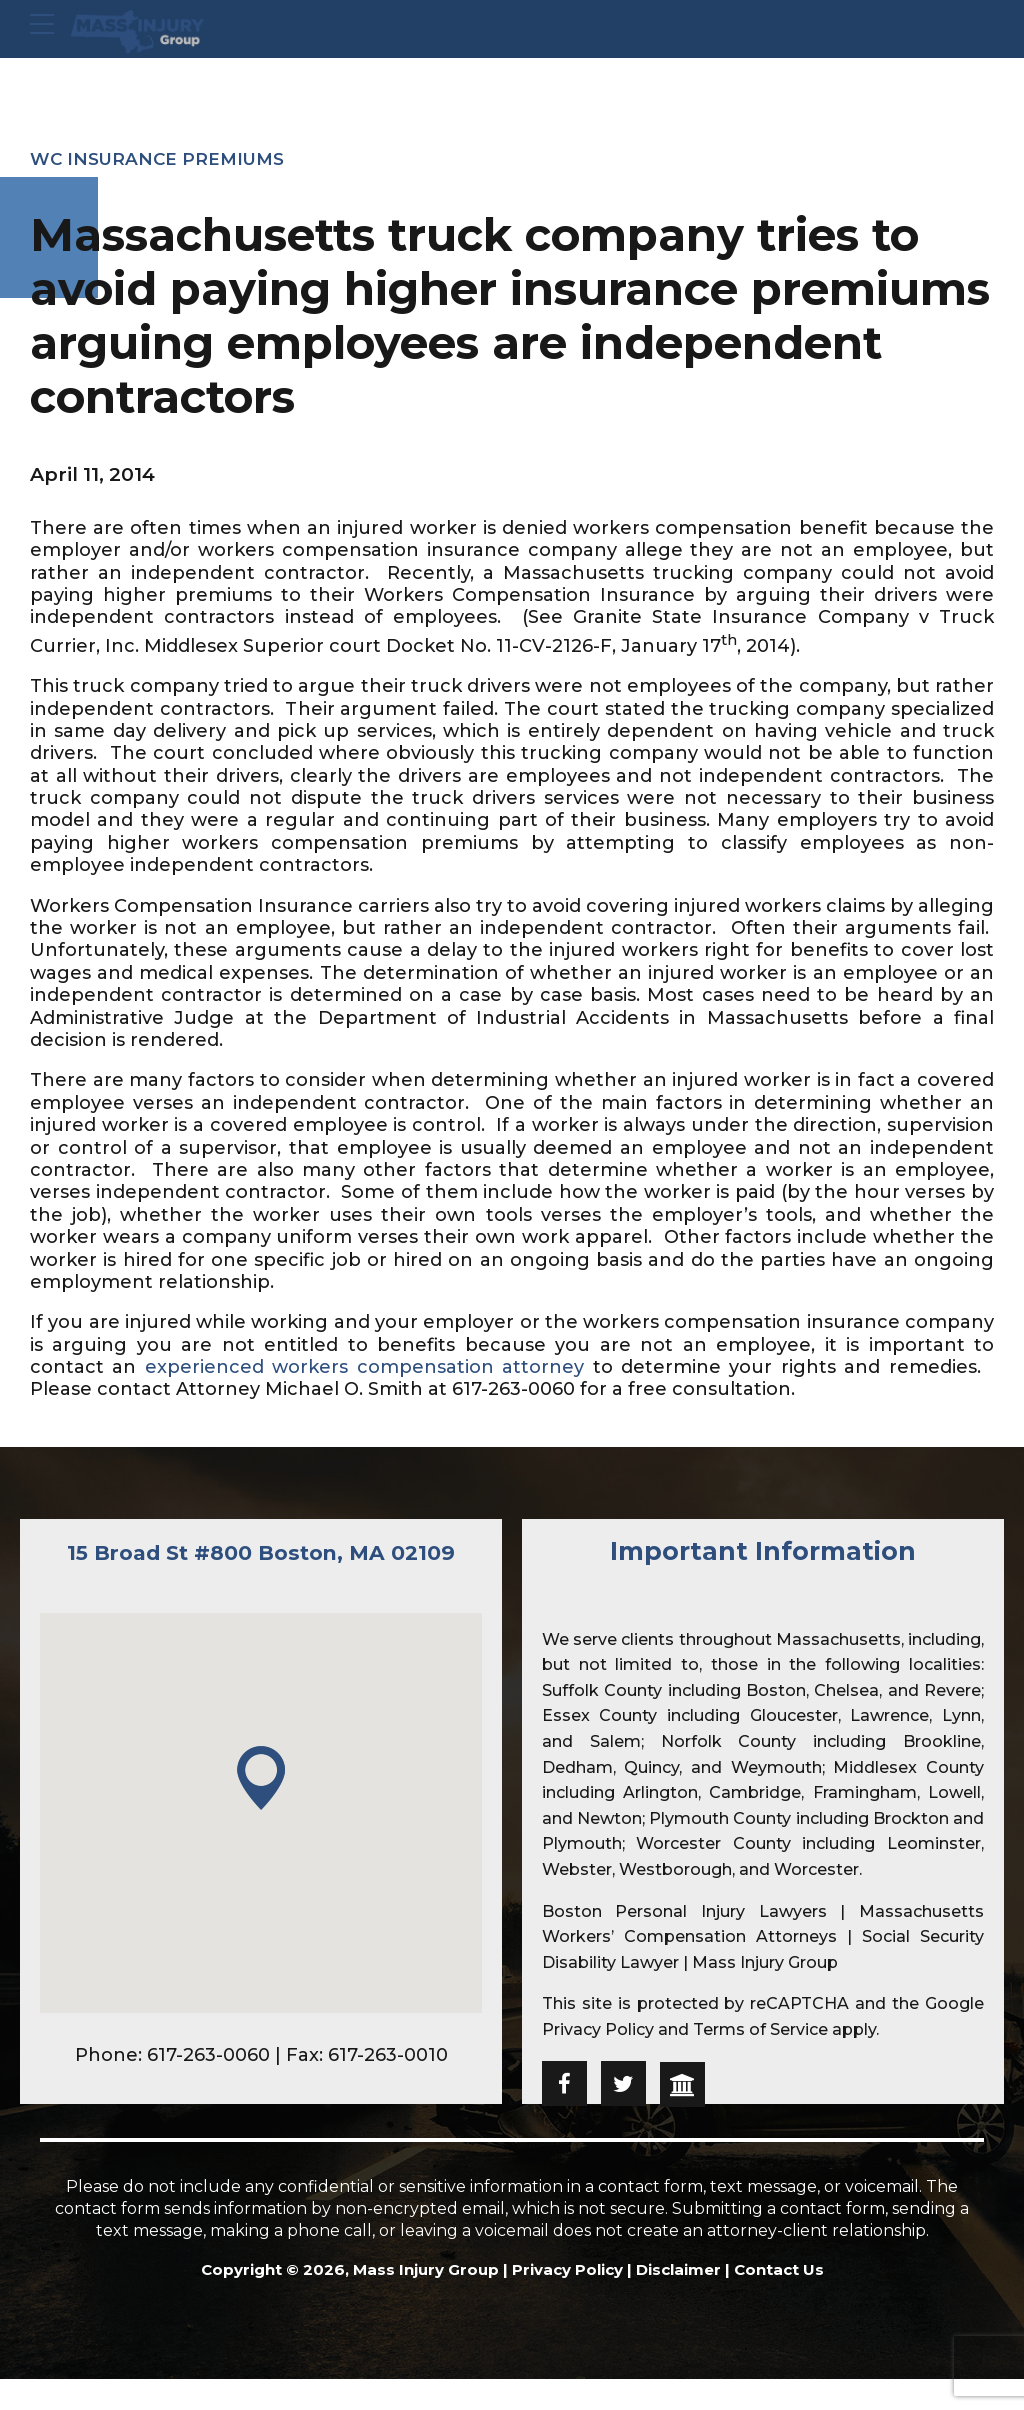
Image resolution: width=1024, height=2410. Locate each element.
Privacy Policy (598, 2029)
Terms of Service (760, 2029)
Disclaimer (678, 2281)
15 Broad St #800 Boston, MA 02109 (261, 1566)
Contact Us (779, 2281)
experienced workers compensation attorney (364, 1367)
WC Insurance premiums (162, 159)
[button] (261, 1809)
